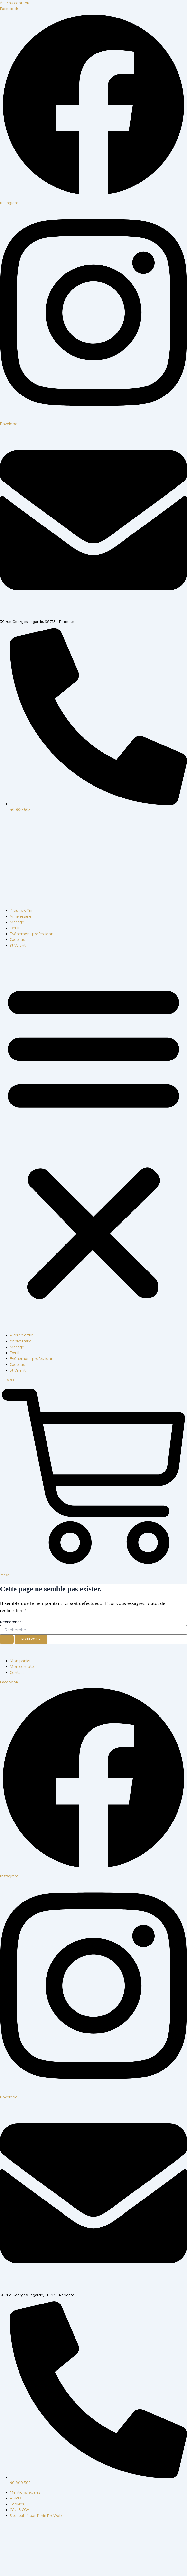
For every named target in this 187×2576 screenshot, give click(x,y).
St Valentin (19, 945)
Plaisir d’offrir (21, 910)
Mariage (17, 922)
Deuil (14, 928)
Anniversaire (20, 916)
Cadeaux (17, 940)
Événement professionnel (33, 934)
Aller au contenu (14, 3)
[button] (93, 1140)
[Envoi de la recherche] (7, 1639)
